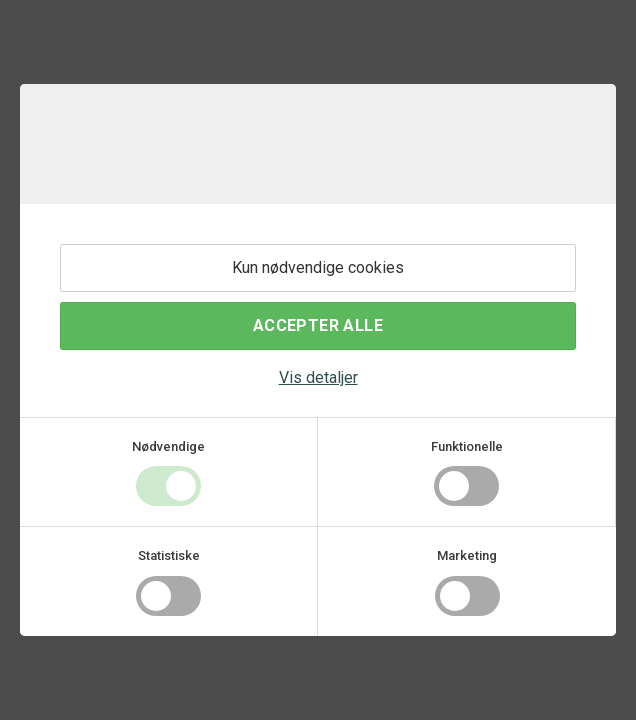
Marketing (467, 555)
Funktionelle (467, 446)
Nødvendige (168, 446)
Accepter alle (318, 325)
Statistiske (169, 555)
